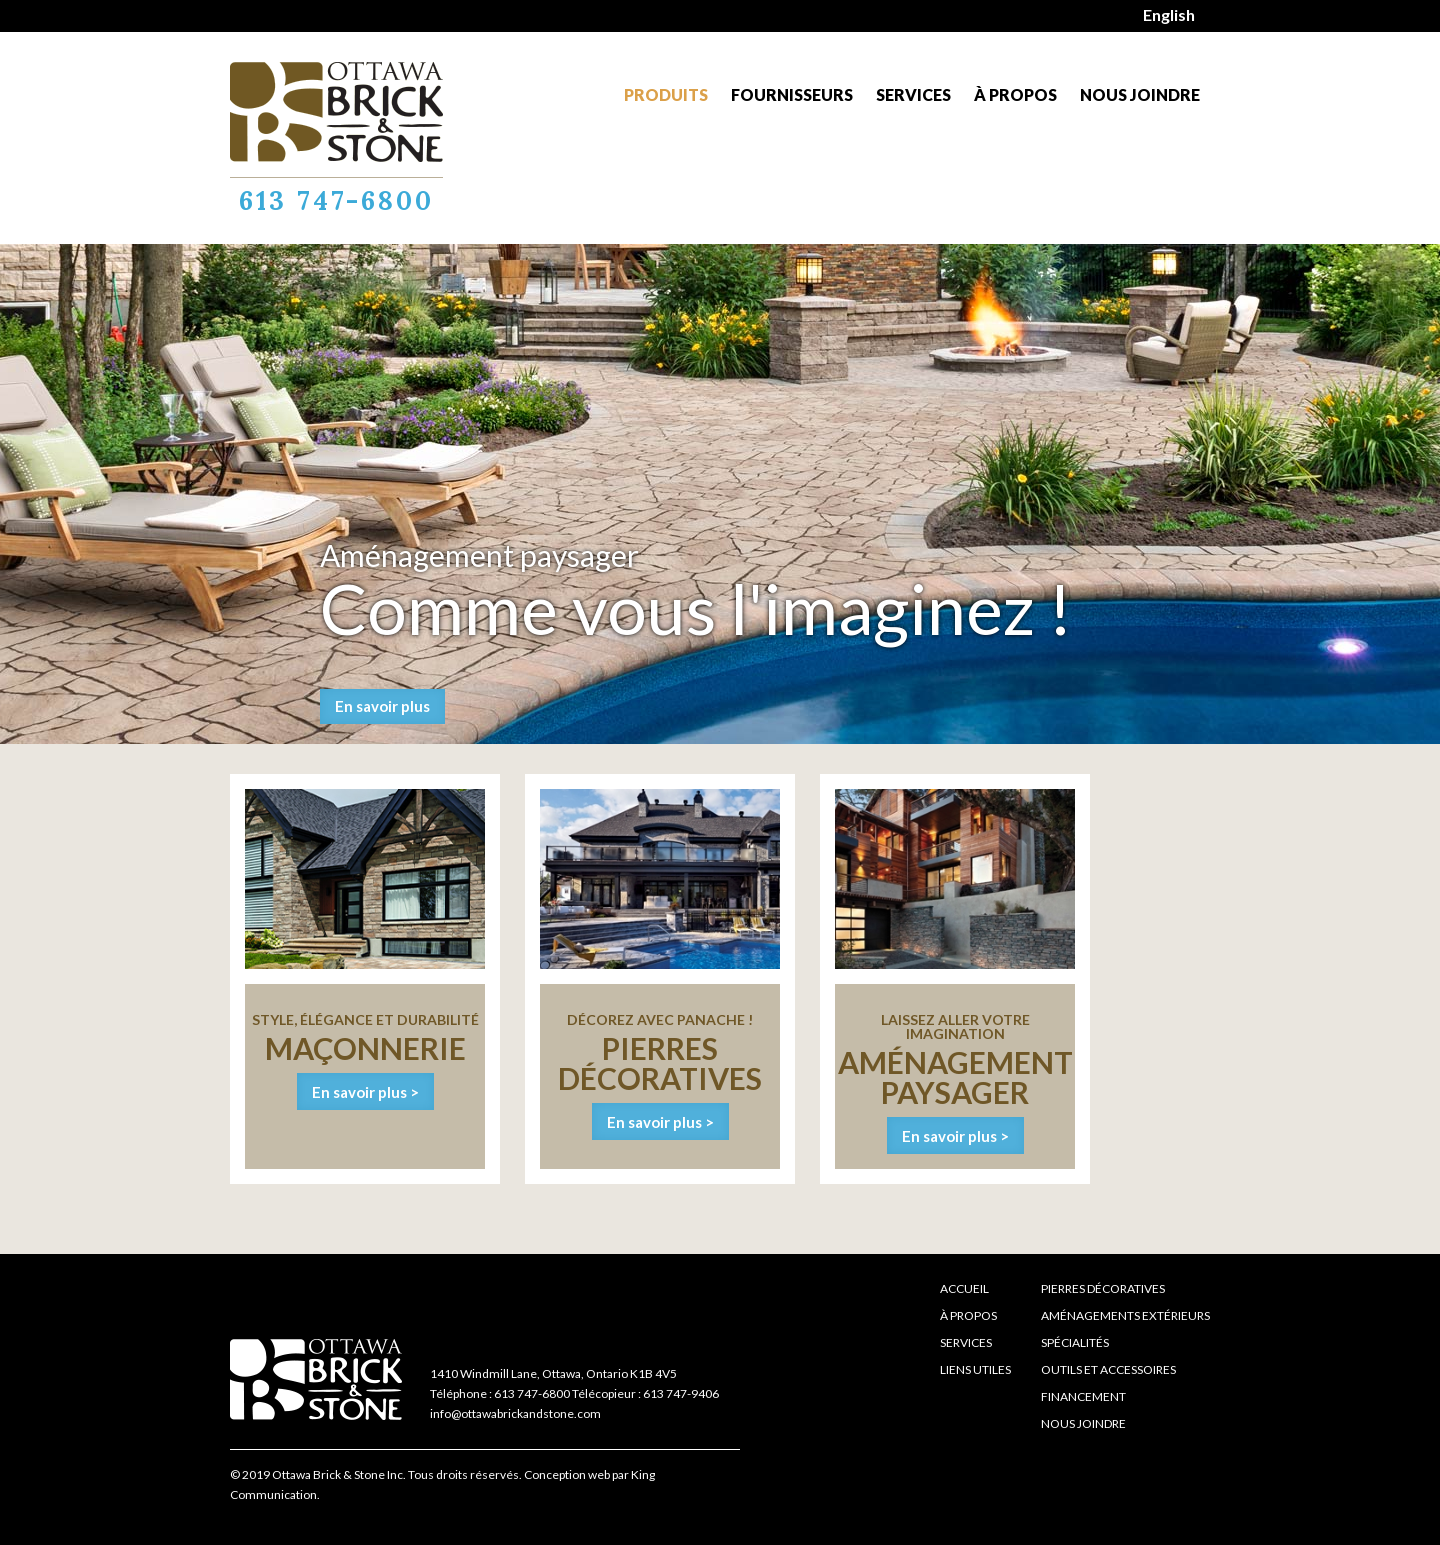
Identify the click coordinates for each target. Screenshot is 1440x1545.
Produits (666, 94)
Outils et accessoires (1108, 1369)
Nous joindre (1140, 94)
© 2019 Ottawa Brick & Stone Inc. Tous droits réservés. (376, 1474)
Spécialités (1075, 1342)
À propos (1015, 94)
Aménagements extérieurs (1125, 1315)
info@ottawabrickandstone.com (515, 1413)
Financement (1083, 1396)
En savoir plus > (365, 1092)
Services (913, 94)
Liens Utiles (975, 1369)
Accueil (964, 1288)
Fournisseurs (792, 94)
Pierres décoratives (1103, 1288)
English (1169, 14)
